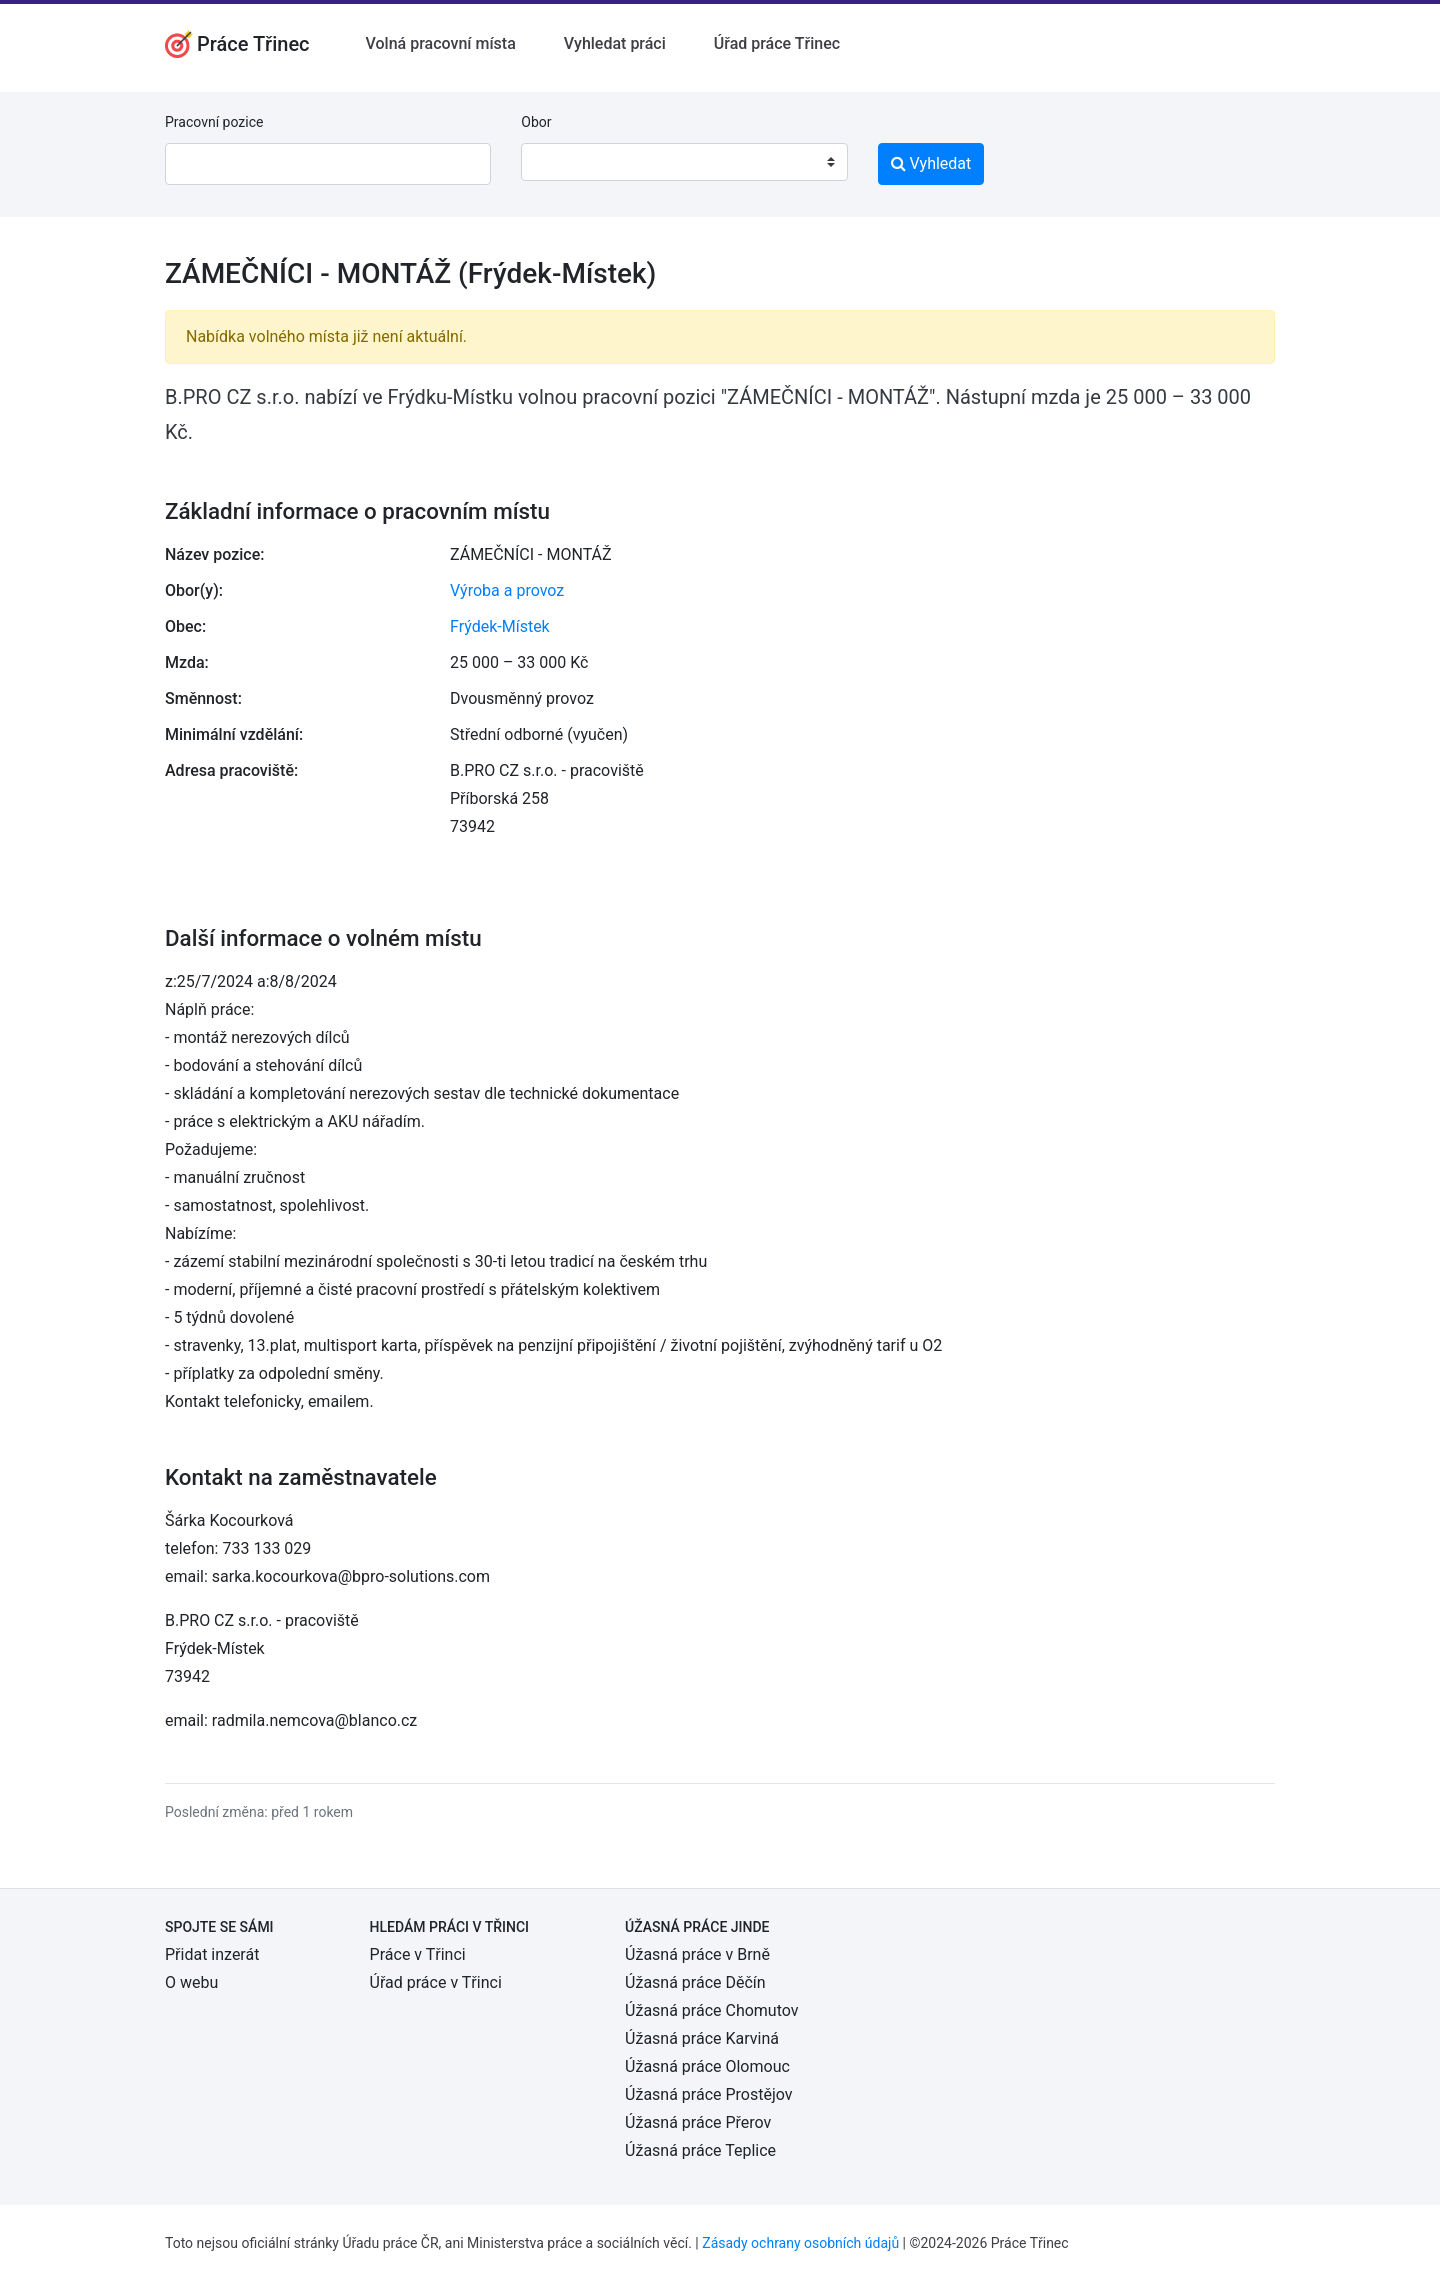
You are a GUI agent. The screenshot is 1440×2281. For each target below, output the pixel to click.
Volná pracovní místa (441, 43)
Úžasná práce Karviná (702, 2038)
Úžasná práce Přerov (698, 2122)
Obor (536, 122)
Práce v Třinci (418, 1954)
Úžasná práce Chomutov (711, 2010)
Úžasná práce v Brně (697, 1954)
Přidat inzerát (212, 1954)
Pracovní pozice (214, 122)
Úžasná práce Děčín (695, 1982)
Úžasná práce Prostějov (708, 2094)
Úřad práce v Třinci (436, 1982)
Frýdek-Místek (500, 626)
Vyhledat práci (615, 43)
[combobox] (684, 162)
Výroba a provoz (507, 590)
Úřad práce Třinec (777, 43)
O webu (191, 1982)
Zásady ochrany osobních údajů (800, 2243)
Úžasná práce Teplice (700, 2150)
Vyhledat (931, 163)
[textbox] (562, 162)
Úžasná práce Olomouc (707, 2066)
